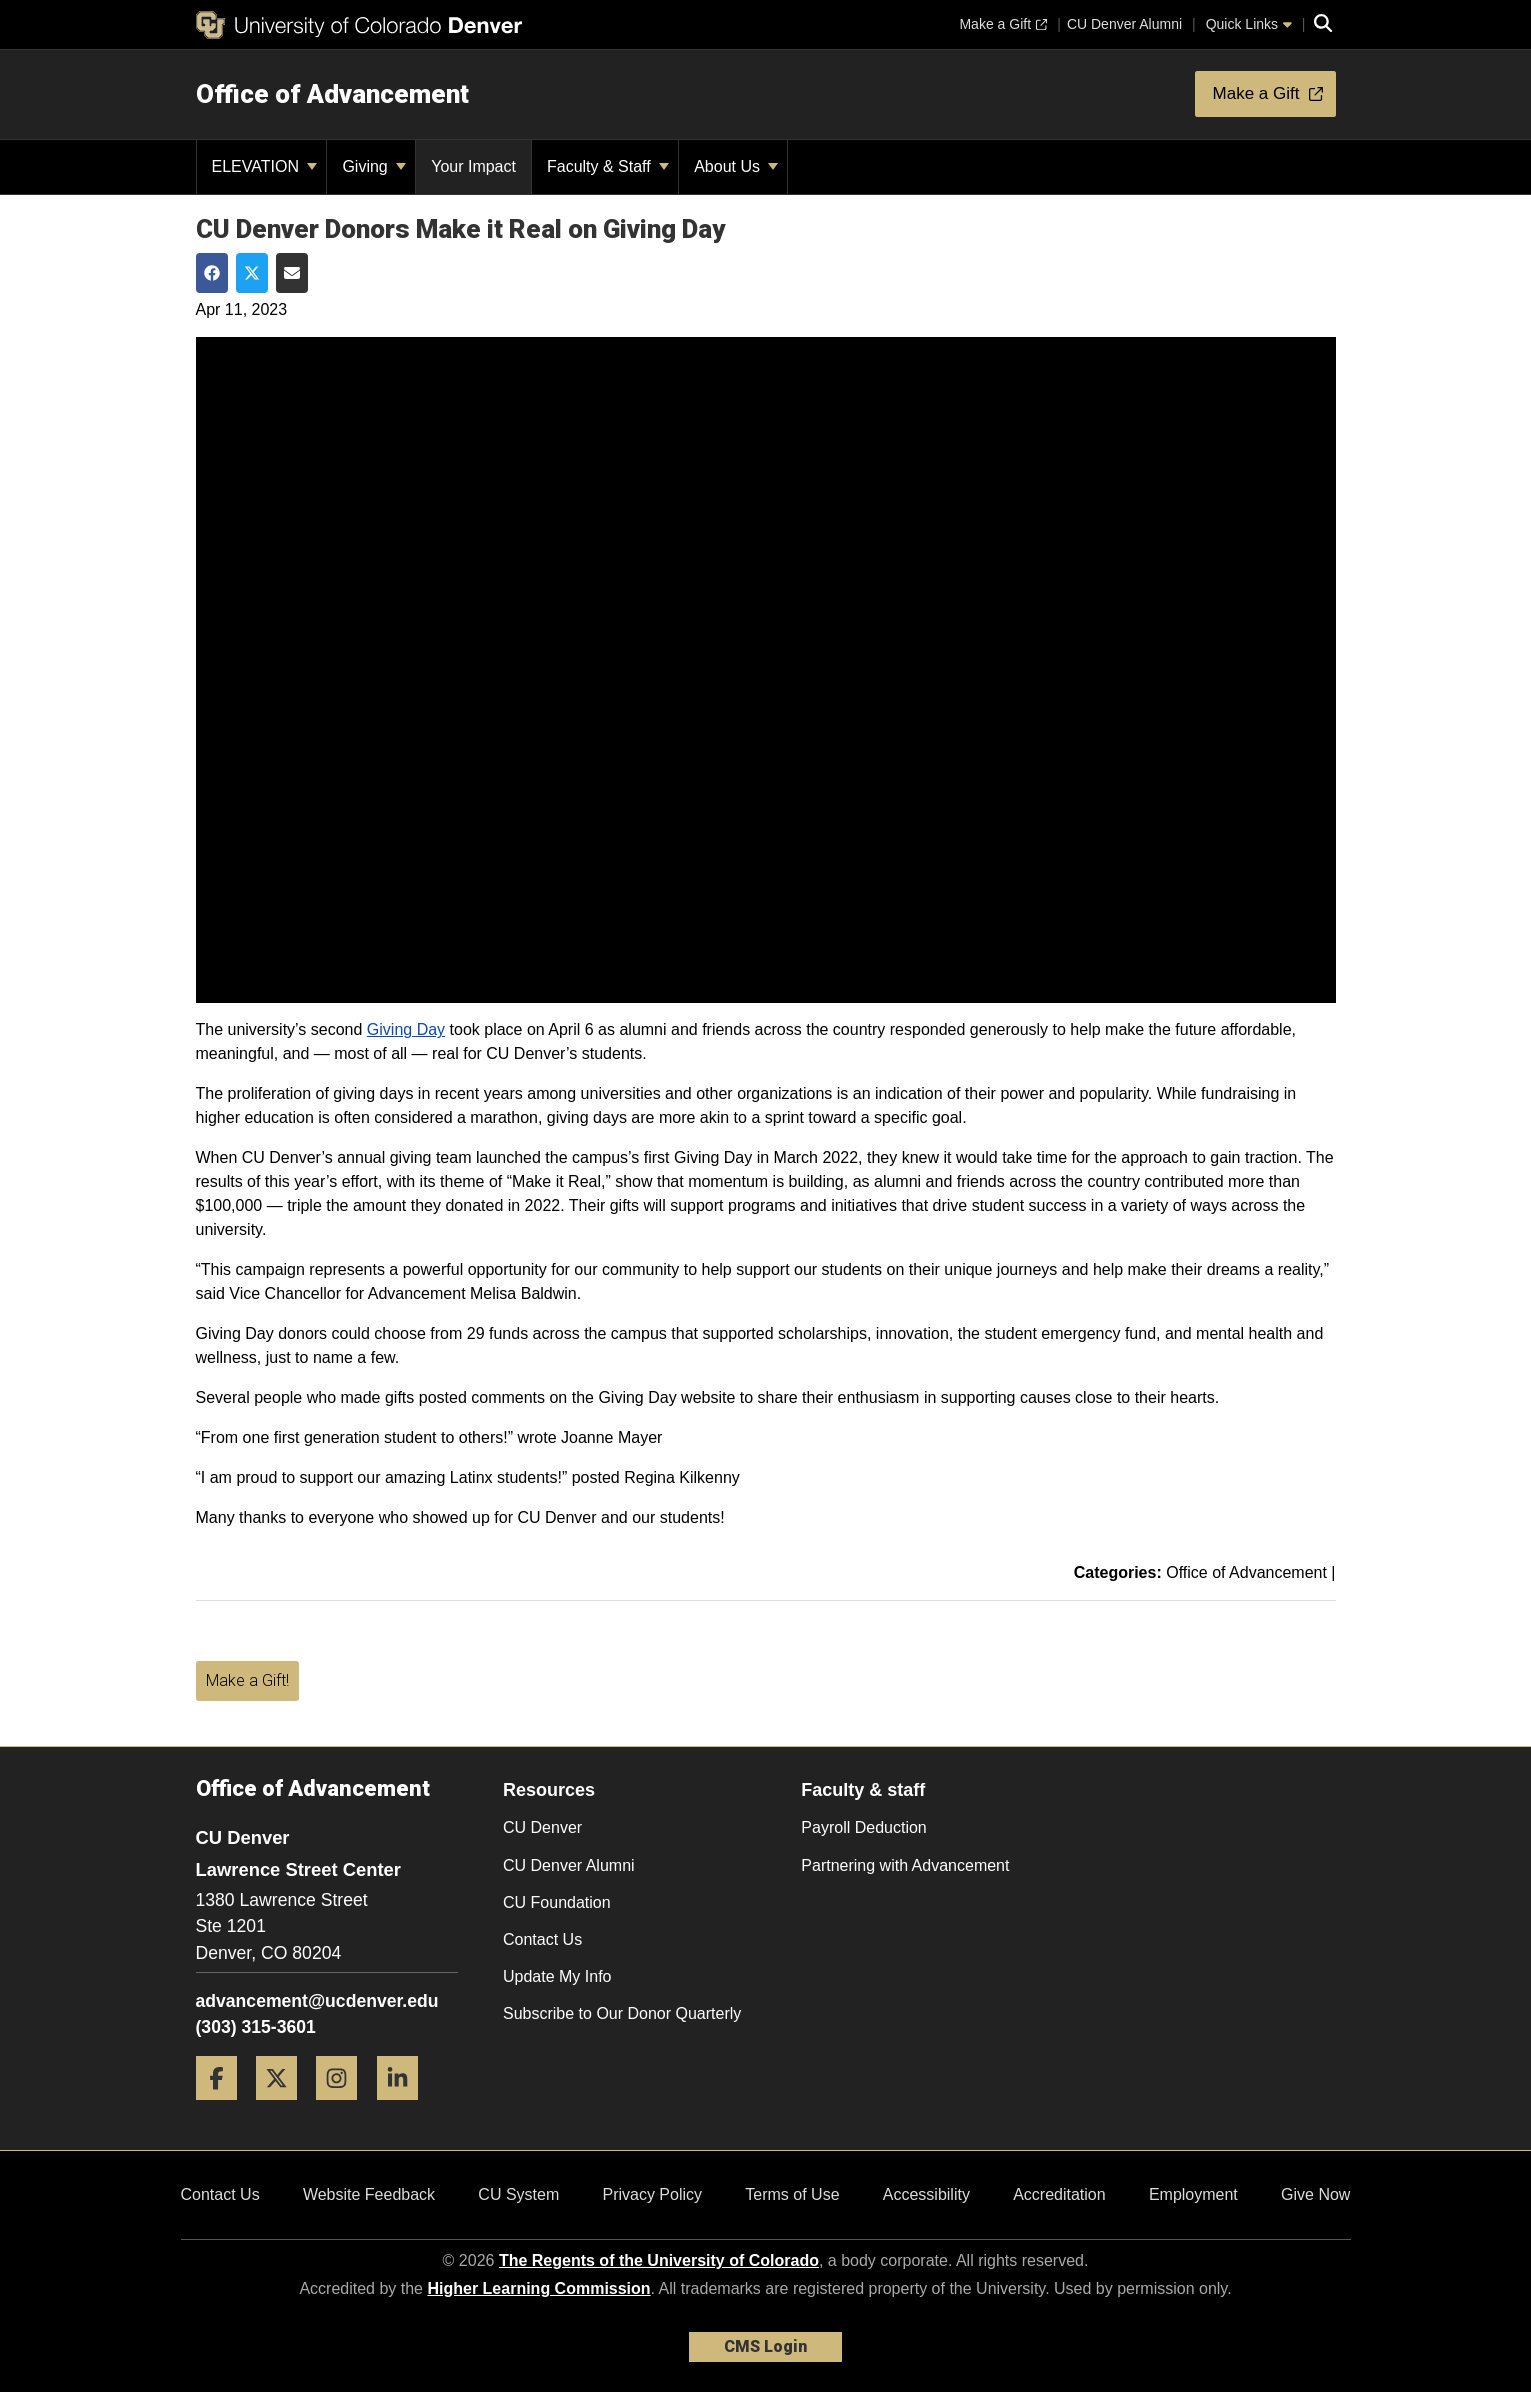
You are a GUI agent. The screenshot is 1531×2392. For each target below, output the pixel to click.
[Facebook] (224, 2107)
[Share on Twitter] (252, 273)
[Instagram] (344, 2107)
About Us (736, 166)
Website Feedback (369, 2194)
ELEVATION (265, 166)
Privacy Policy (652, 2194)
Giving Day (406, 1029)
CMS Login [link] (765, 2346)
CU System (518, 2194)
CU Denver (542, 1827)
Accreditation (1059, 2194)
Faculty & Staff (608, 166)
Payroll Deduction (863, 1827)
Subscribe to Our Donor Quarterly (622, 2013)
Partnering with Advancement (905, 1865)
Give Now (1315, 2194)
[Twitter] (284, 2107)
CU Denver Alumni (569, 1865)
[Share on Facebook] (212, 273)
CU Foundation (557, 1902)
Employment (1193, 2194)
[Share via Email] (292, 273)
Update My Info (557, 1976)
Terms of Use (792, 2194)
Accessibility (926, 2194)
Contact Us (542, 1939)
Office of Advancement (332, 94)
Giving (374, 166)
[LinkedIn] (405, 2107)
